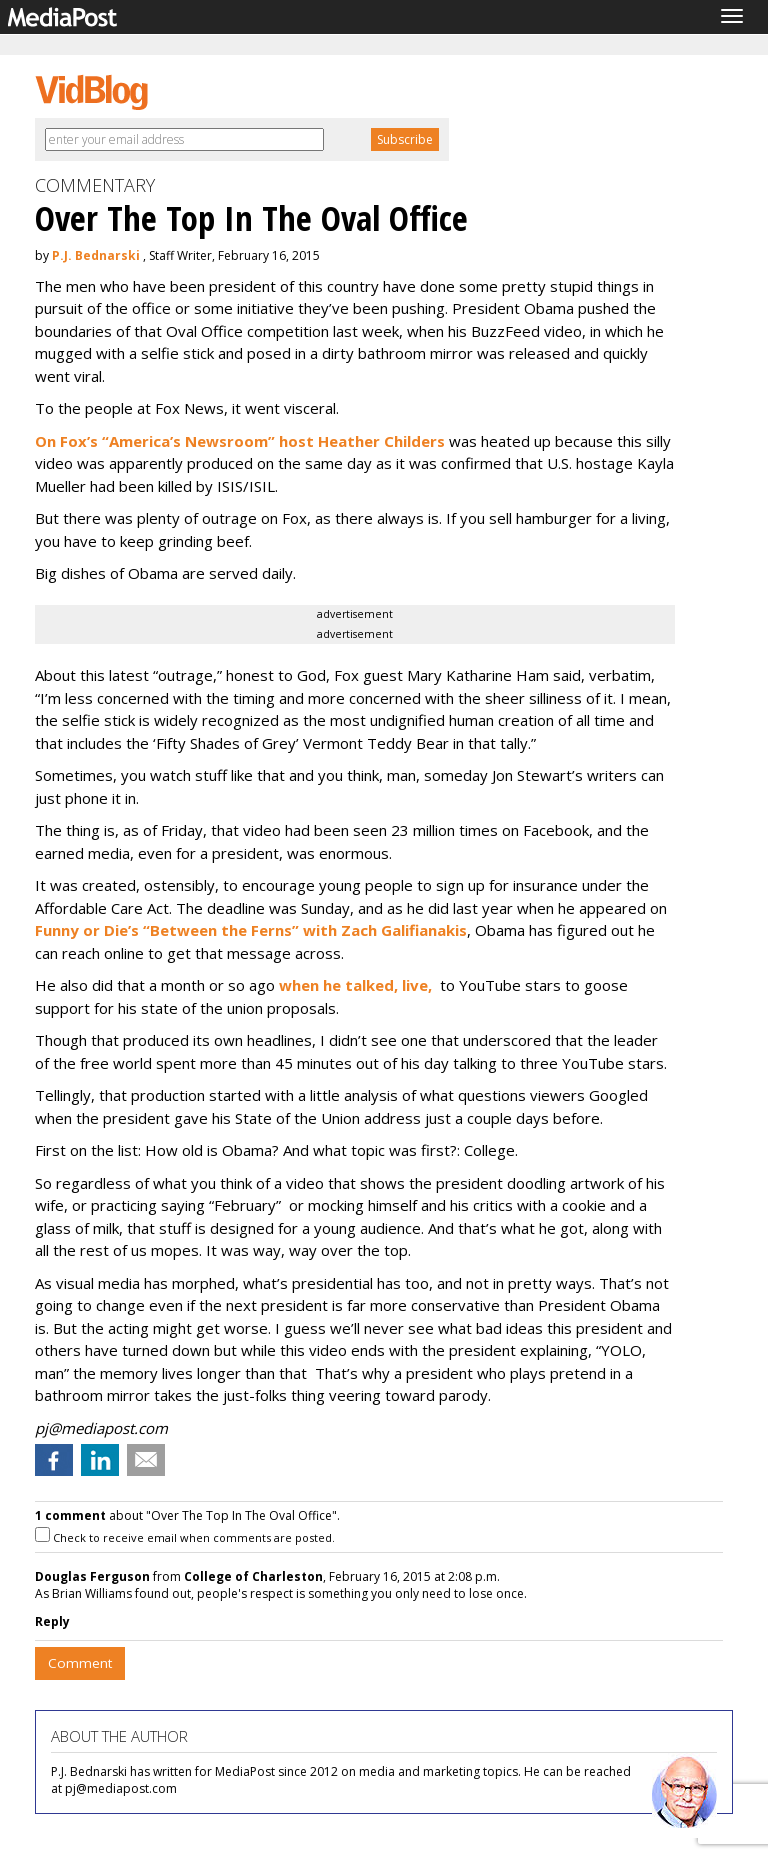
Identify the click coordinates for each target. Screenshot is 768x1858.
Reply (52, 1621)
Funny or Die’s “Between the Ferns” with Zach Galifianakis (251, 930)
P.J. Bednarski (96, 255)
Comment (80, 1663)
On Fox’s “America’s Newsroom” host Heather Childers (242, 441)
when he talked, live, (355, 985)
